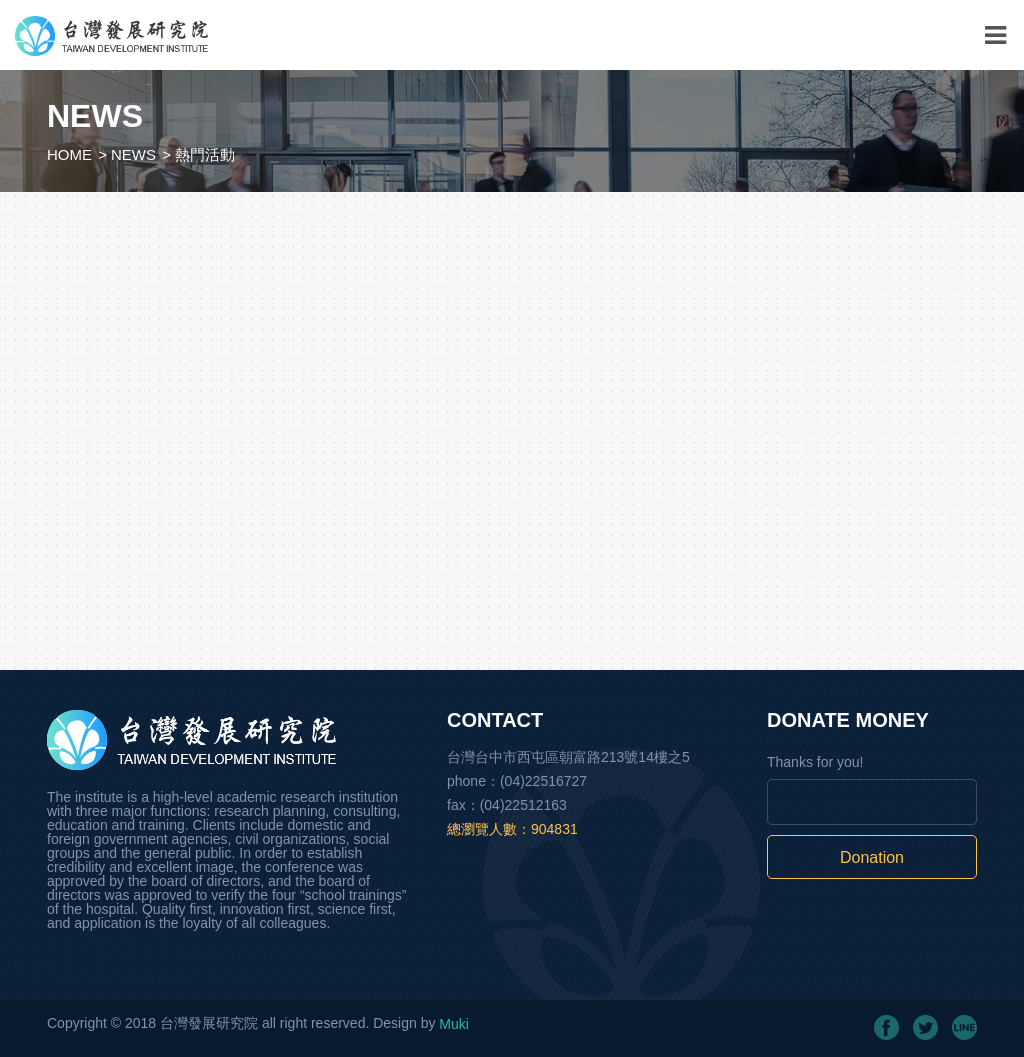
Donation (872, 857)
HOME (69, 154)
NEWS (133, 154)
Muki (454, 1024)
